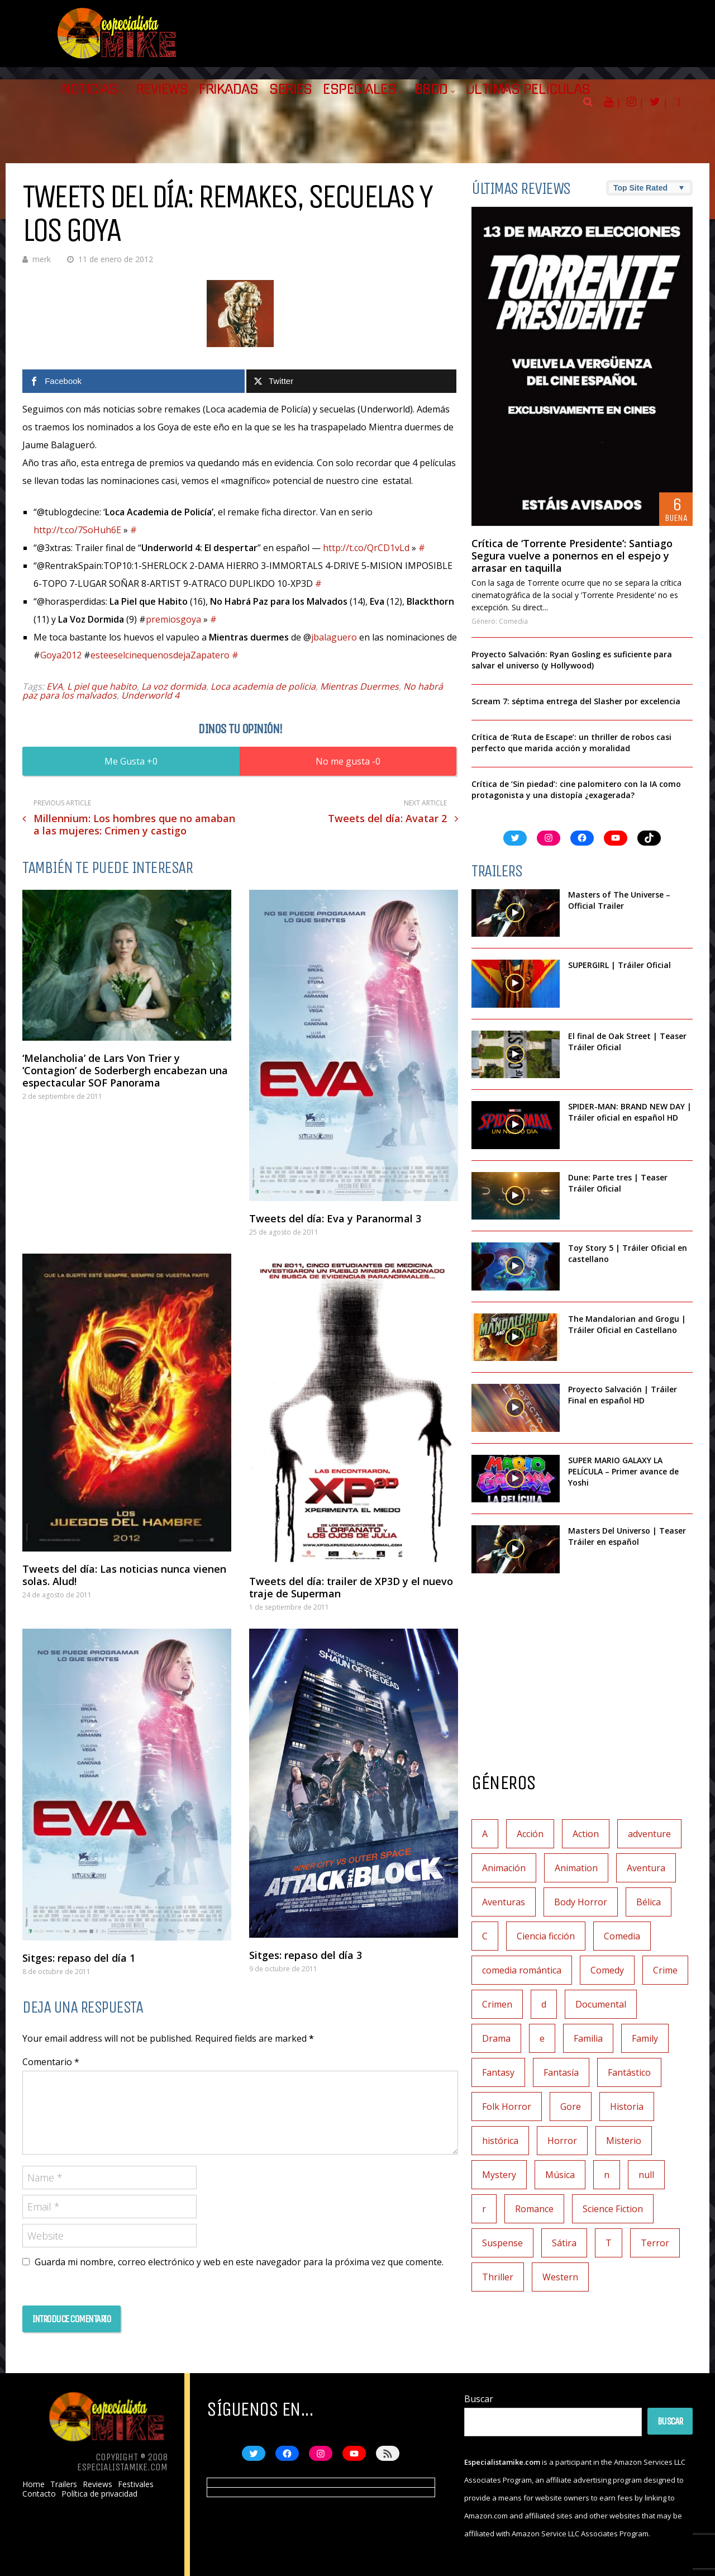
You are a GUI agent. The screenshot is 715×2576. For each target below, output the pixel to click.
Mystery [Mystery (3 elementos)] (499, 2175)
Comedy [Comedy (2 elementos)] (607, 1970)
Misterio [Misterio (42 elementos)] (623, 2140)
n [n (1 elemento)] (606, 2175)
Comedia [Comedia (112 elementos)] (622, 1936)
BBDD (431, 89)
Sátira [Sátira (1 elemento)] (564, 2243)
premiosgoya (173, 619)
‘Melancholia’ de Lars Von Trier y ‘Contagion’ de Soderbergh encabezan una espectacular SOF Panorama (125, 1070)
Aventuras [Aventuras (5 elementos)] (503, 1902)
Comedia (513, 621)
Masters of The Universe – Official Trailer (619, 900)
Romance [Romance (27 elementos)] (534, 2209)
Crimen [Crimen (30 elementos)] (497, 2004)
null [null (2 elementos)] (646, 2175)
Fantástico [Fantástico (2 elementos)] (629, 2072)
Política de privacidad (99, 2494)
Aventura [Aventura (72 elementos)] (646, 1868)
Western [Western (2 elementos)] (560, 2277)
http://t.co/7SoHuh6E (77, 530)
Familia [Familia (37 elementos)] (588, 2038)
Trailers (63, 2484)
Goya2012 (61, 655)
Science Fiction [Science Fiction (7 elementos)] (613, 2209)
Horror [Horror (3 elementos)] (562, 2140)
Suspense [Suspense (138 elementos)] (502, 2243)
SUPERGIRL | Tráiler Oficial (619, 965)
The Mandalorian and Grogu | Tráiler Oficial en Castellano (627, 1324)
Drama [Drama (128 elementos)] (496, 2038)
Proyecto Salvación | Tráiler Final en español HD (622, 1395)
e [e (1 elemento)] (542, 2038)
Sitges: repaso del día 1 (78, 1958)
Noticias (89, 89)
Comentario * (50, 2062)
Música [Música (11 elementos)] (560, 2175)
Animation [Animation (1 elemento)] (576, 1868)
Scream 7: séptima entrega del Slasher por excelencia (575, 701)
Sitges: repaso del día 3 (305, 1955)
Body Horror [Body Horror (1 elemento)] (580, 1902)
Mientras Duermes (359, 686)
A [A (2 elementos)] (485, 1834)
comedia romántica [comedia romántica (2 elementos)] (521, 1970)
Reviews (162, 89)
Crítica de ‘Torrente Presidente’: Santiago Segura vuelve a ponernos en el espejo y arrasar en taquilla (572, 556)
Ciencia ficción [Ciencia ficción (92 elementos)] (546, 1936)
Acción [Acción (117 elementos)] (530, 1834)
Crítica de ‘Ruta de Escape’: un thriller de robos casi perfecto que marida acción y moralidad (571, 742)
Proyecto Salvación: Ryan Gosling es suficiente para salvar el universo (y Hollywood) (571, 660)
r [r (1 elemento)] (484, 2209)
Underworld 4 (150, 695)
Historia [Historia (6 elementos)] (627, 2106)
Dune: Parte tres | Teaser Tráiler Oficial (618, 1183)
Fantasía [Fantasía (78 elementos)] (561, 2072)
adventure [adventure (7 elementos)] (649, 1834)
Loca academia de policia (263, 686)
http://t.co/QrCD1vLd (366, 548)
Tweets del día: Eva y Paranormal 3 (335, 1218)
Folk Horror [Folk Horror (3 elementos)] (506, 2106)
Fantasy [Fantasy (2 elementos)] (498, 2072)
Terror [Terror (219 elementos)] (655, 2243)
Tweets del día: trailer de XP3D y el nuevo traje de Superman (351, 1587)
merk (41, 259)
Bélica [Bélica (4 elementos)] (648, 1902)
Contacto (39, 2494)
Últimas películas (528, 89)
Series (290, 89)
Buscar (478, 2399)
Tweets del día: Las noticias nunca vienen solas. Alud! (124, 1575)
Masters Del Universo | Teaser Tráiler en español (627, 1536)
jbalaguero (334, 637)
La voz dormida (173, 686)
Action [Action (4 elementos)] (586, 1834)
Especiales (359, 89)
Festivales (136, 2484)
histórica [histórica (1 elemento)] (500, 2140)
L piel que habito (102, 686)
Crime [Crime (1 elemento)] (665, 1970)
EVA (54, 686)
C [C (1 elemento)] (485, 1936)
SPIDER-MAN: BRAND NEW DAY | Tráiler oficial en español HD (630, 1112)
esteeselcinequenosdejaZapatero (160, 655)
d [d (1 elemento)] (543, 2004)
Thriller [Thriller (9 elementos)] (497, 2277)
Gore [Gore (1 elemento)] (570, 2106)
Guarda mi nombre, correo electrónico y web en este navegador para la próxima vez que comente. (239, 2262)
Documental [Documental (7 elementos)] (600, 2004)
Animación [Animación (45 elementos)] (504, 1868)
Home (33, 2484)
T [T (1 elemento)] (609, 2243)
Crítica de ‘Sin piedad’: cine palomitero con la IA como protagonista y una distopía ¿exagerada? (576, 789)
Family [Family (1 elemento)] (645, 2038)
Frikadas (228, 89)
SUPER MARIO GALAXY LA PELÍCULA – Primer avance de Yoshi (623, 1471)
